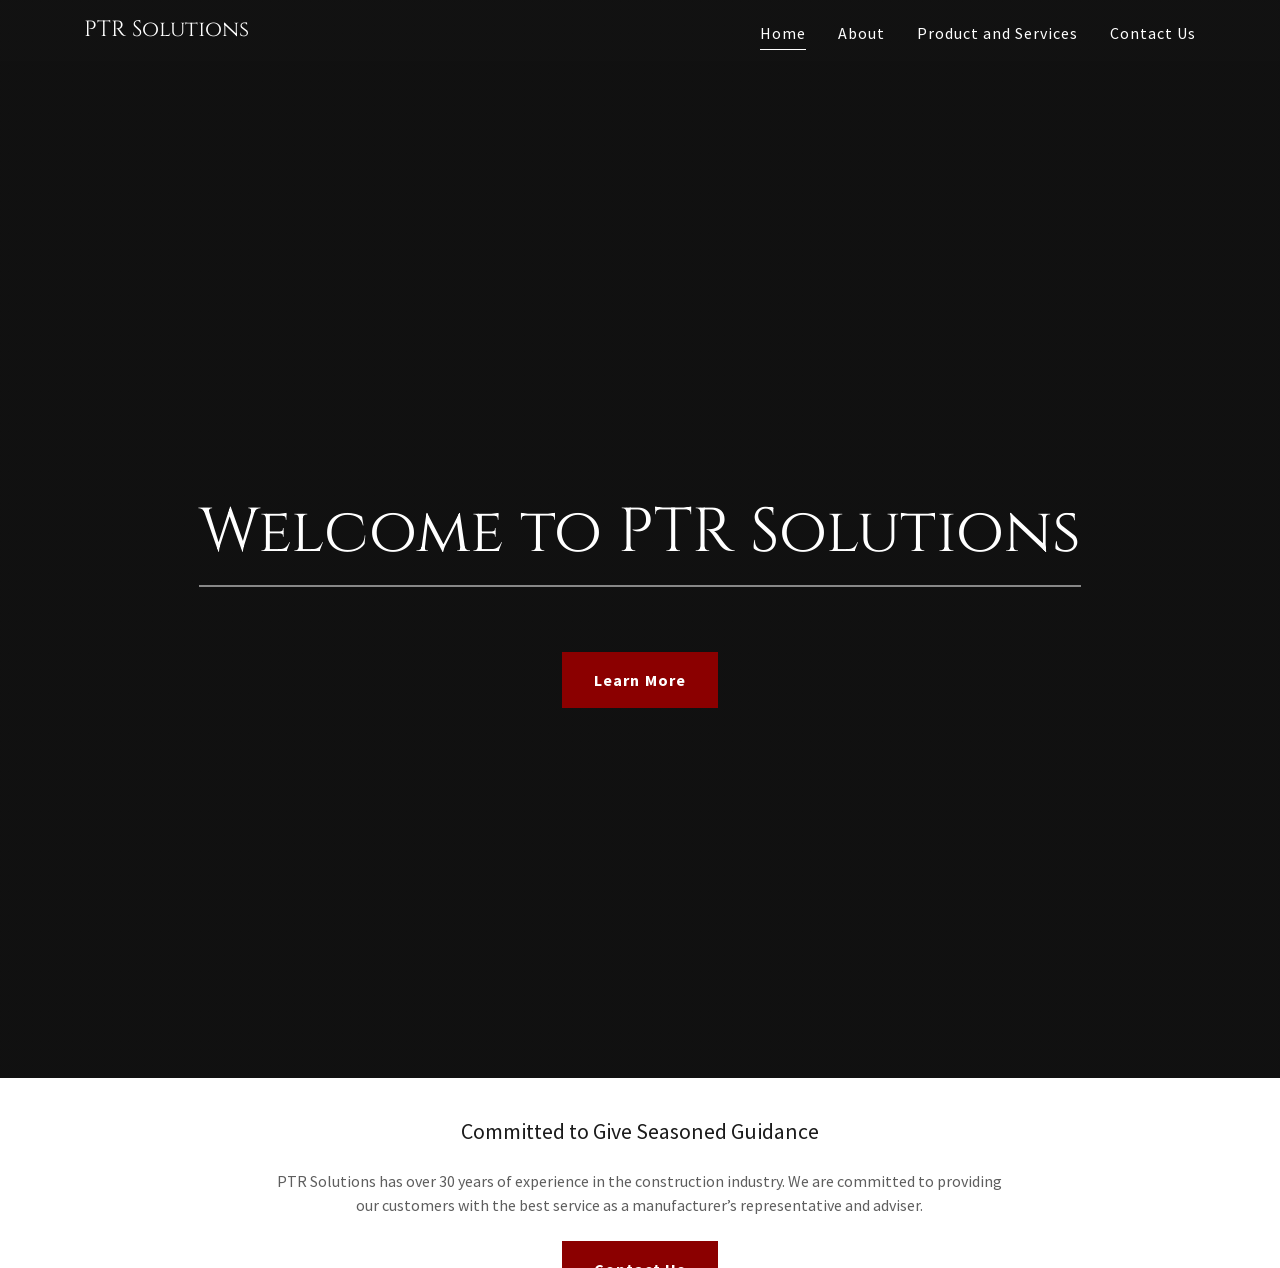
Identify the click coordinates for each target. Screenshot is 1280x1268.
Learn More (639, 680)
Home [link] (783, 33)
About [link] (861, 33)
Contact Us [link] (1153, 33)
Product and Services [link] (997, 33)
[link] (166, 30)
